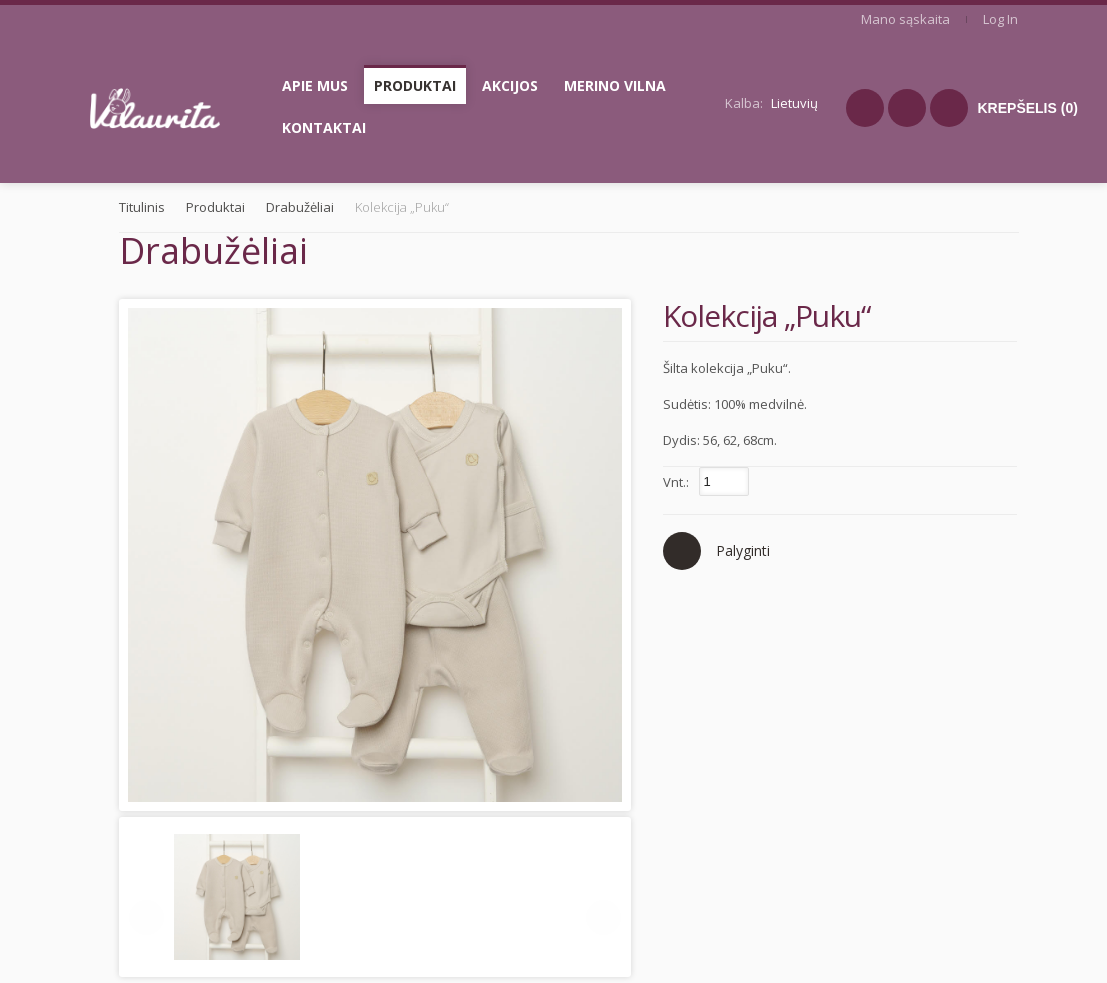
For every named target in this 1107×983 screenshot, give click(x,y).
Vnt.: (676, 482)
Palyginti (743, 550)
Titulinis (142, 207)
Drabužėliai (300, 207)
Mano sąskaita (905, 19)
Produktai (215, 207)
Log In (1000, 19)
